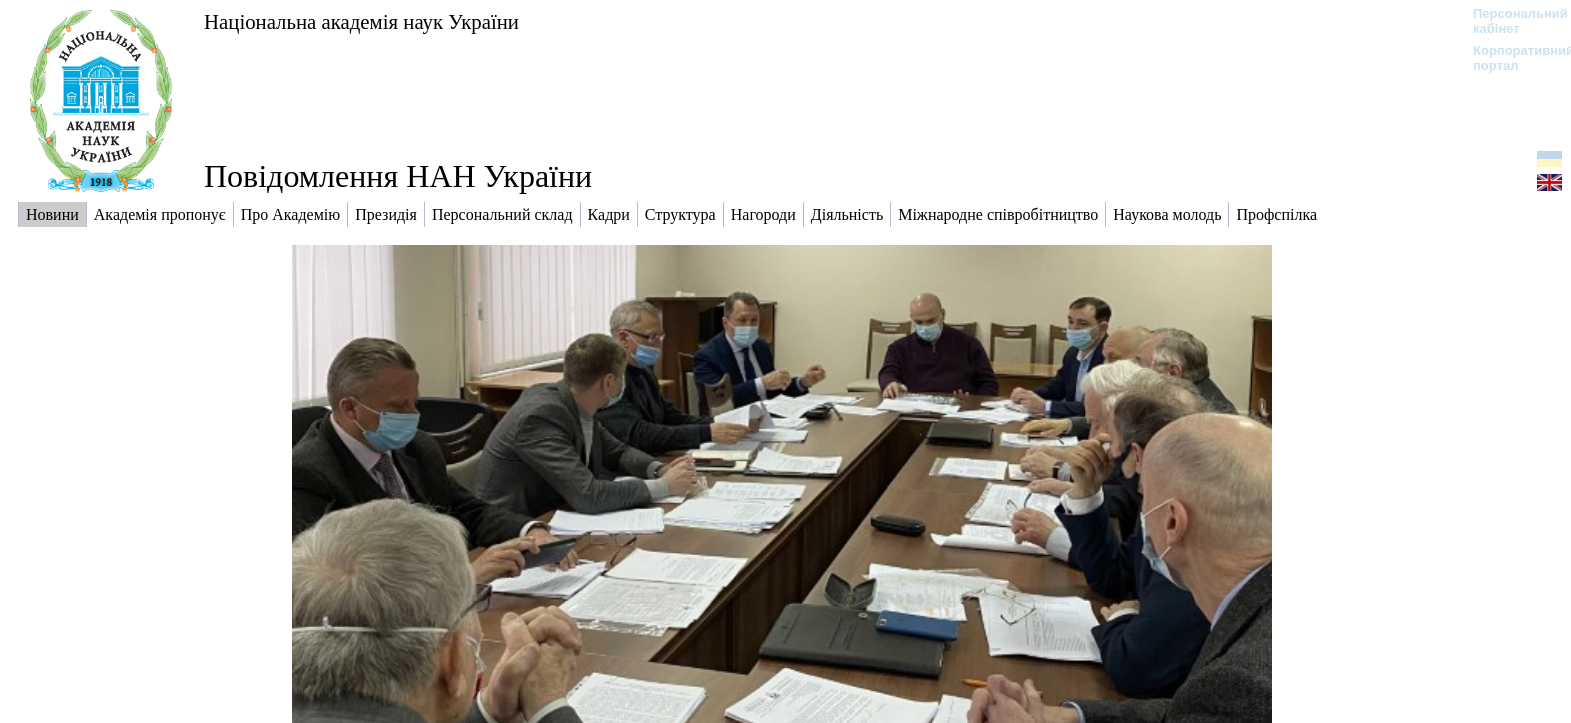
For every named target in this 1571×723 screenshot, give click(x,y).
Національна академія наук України (361, 21)
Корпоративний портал (1510, 58)
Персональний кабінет (1510, 21)
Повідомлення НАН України (398, 176)
